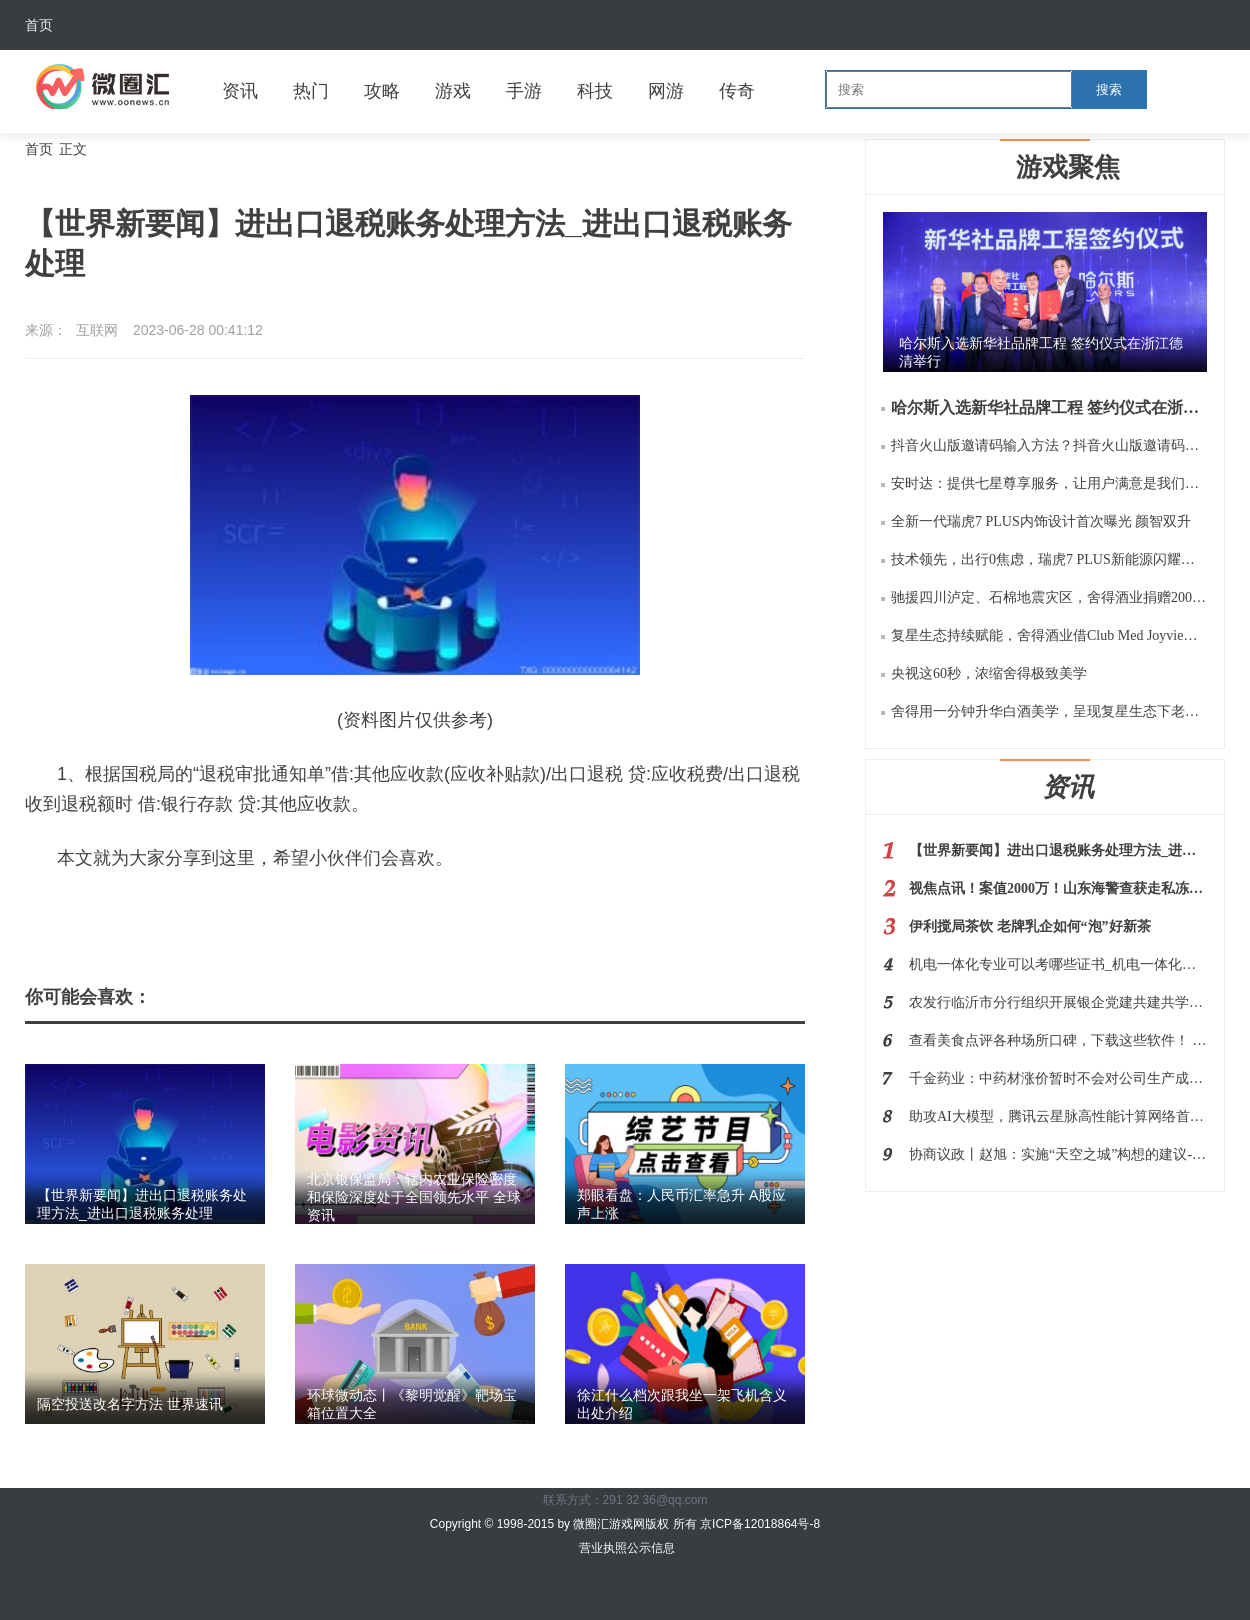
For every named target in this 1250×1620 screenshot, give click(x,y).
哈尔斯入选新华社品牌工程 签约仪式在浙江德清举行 (1049, 407)
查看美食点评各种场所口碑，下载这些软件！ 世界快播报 (1058, 1040)
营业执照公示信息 (624, 1548)
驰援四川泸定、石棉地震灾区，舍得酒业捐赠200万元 (1049, 597)
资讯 (240, 91)
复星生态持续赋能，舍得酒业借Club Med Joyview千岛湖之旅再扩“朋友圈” (1049, 635)
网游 (666, 91)
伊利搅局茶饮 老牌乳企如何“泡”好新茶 (1030, 926)
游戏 (453, 91)
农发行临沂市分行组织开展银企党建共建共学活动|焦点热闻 (1058, 1002)
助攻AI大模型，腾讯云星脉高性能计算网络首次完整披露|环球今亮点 (1058, 1116)
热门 (311, 91)
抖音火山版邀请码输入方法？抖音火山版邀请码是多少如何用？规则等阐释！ (1049, 445)
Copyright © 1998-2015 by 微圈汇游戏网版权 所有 (565, 1524)
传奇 (737, 91)
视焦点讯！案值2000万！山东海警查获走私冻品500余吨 (1058, 888)
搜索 (1109, 89)
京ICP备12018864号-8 (760, 1524)
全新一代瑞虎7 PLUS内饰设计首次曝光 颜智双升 (1041, 521)
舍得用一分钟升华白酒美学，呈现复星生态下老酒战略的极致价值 (1049, 711)
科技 (595, 91)
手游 (524, 91)
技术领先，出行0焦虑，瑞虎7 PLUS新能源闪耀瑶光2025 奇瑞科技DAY (1049, 559)
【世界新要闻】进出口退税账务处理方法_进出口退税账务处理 (1058, 850)
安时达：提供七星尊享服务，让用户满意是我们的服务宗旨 (1049, 483)
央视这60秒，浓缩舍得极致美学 (989, 673)
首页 (39, 25)
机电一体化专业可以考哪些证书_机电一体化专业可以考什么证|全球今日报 (1058, 964)
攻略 (382, 91)
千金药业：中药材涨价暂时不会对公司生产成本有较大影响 (1058, 1078)
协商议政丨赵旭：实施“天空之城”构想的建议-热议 (1058, 1154)
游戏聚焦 (1068, 167)
